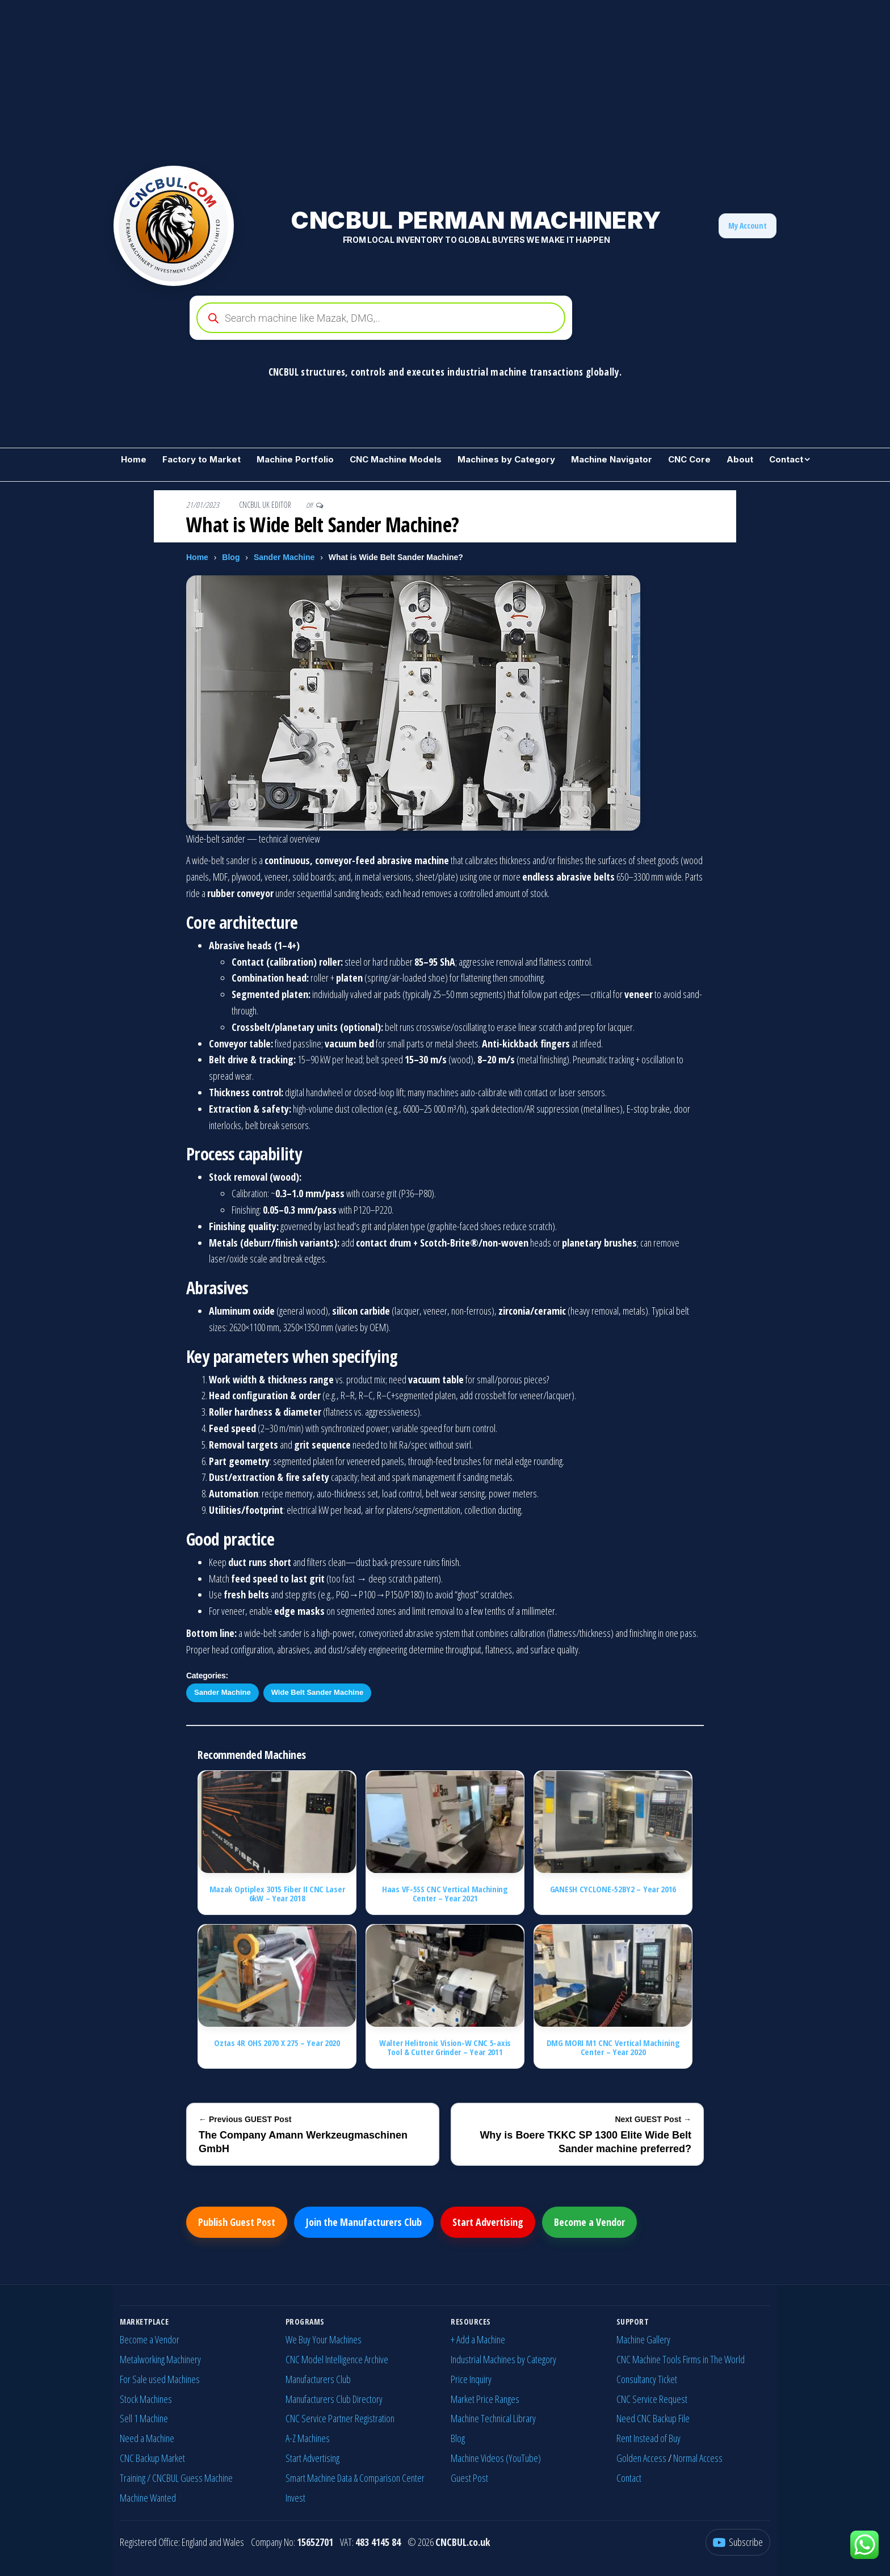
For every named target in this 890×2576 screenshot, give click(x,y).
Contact (786, 459)
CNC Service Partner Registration (340, 2418)
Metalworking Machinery (160, 2359)
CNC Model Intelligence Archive (337, 2359)
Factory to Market (201, 459)
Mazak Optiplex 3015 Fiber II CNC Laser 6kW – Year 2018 (277, 1893)
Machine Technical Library (493, 2418)
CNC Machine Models (396, 459)
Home (133, 459)
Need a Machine (147, 2438)
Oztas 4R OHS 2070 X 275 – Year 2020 (277, 2042)
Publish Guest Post (236, 2222)
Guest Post (469, 2478)
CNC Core (689, 459)
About (740, 459)
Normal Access (698, 2458)
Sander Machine (284, 557)
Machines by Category (506, 459)
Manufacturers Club (318, 2379)
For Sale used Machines (160, 2379)
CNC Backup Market (152, 2458)
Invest (295, 2498)
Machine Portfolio (295, 459)
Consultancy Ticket (646, 2379)
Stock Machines (146, 2399)
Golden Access (641, 2458)
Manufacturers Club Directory (334, 2399)
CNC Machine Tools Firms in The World (680, 2359)
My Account (747, 225)
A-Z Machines (308, 2438)
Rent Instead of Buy (648, 2438)
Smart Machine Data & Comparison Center (355, 2478)
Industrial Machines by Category (503, 2359)
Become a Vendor (589, 2222)
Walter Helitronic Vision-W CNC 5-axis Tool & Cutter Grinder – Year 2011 (445, 2047)
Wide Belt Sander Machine (317, 1692)
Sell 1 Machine (144, 2418)
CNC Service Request (651, 2399)
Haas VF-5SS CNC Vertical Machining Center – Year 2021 (445, 1893)
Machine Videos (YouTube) (496, 2458)
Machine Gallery (643, 2339)
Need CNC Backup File (653, 2418)
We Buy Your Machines (324, 2339)
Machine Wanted (148, 2498)
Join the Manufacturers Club (364, 2222)
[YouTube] (738, 2542)
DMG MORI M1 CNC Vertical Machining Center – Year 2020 (613, 2047)
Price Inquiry (471, 2379)
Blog (231, 557)
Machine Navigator (611, 459)
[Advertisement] (340, 79)
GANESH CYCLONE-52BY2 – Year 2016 (613, 1889)
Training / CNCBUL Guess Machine (176, 2478)
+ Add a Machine (478, 2339)
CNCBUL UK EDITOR (266, 504)
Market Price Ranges (485, 2399)
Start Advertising (487, 2222)
